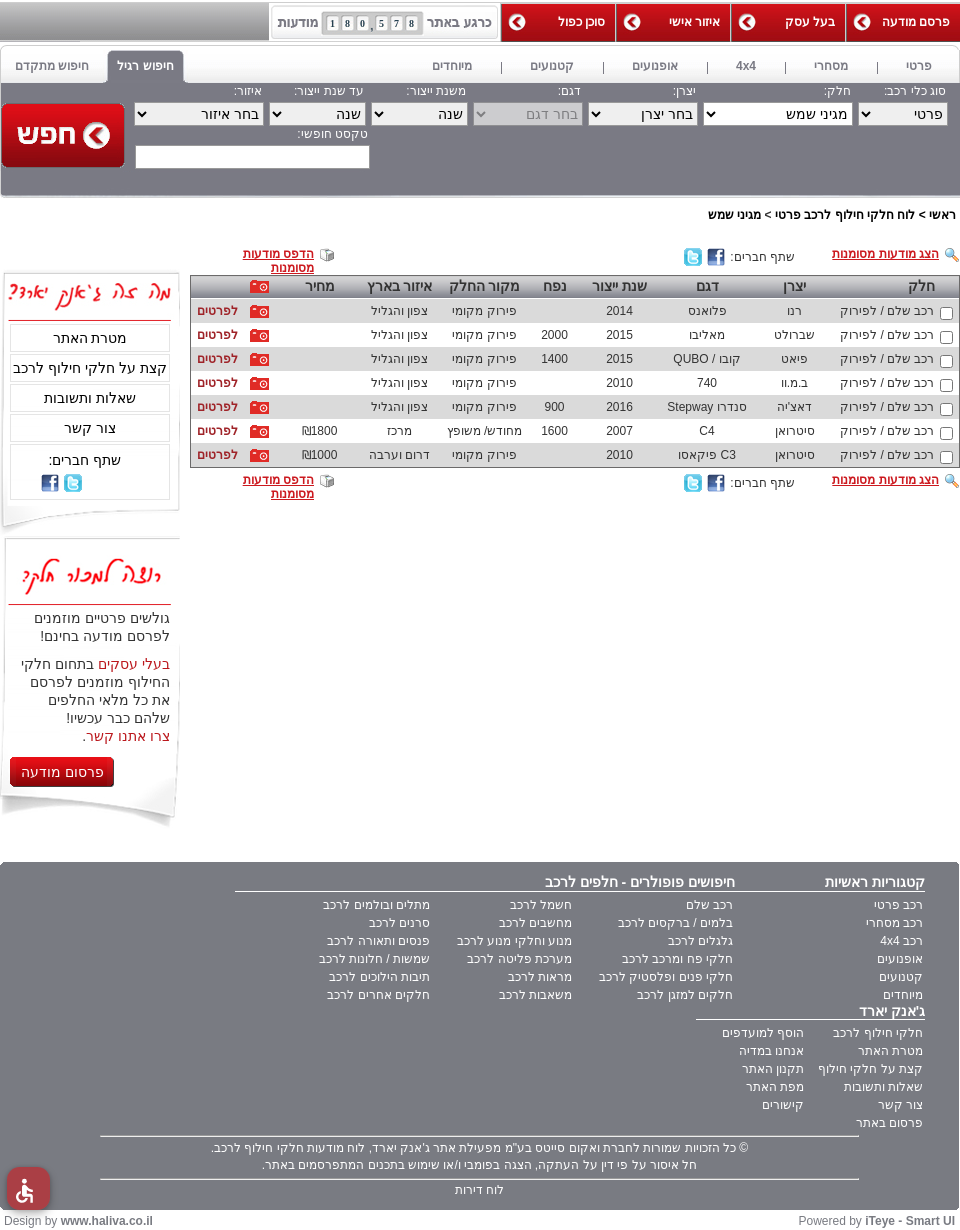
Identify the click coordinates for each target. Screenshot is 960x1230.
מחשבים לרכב (535, 923)
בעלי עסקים (134, 664)
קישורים (783, 1105)
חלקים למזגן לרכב (685, 995)
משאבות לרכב (535, 995)
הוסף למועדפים (763, 1033)
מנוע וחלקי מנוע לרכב (514, 941)
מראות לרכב (540, 977)
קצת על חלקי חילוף (870, 1069)
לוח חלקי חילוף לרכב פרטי (845, 215)
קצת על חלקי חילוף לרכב (90, 368)
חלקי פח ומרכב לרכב (677, 959)
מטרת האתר (90, 338)
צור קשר (90, 428)
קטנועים (901, 977)
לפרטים (217, 311)
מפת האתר (775, 1087)
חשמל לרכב (541, 905)
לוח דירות (479, 1190)
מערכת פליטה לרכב (519, 959)
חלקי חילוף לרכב (878, 1033)
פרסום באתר (889, 1123)
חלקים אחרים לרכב (378, 995)
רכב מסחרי (894, 923)
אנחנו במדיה (771, 1051)
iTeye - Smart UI (910, 1221)
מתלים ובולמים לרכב (376, 905)
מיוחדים (903, 995)
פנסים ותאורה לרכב (378, 941)
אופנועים (900, 959)
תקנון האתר (773, 1069)
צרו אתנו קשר (128, 736)
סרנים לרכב (399, 923)
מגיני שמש (734, 215)
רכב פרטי (898, 905)
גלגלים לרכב (700, 941)
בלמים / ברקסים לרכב (675, 923)
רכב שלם (709, 905)
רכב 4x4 (901, 941)
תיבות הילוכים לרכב (379, 977)
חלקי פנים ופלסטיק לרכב (666, 977)
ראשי (942, 215)
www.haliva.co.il (107, 1221)
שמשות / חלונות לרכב (374, 959)
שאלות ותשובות (90, 398)
